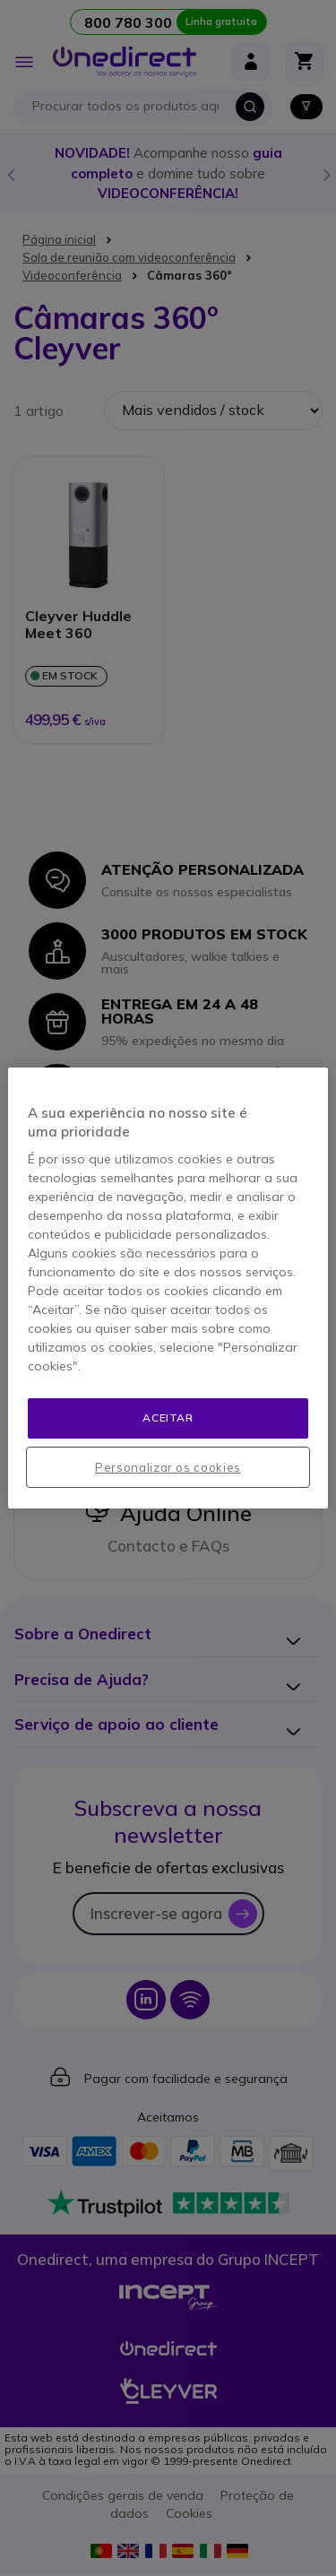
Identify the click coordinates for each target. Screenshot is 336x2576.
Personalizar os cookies (168, 1467)
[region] (167, 1288)
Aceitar (167, 1417)
